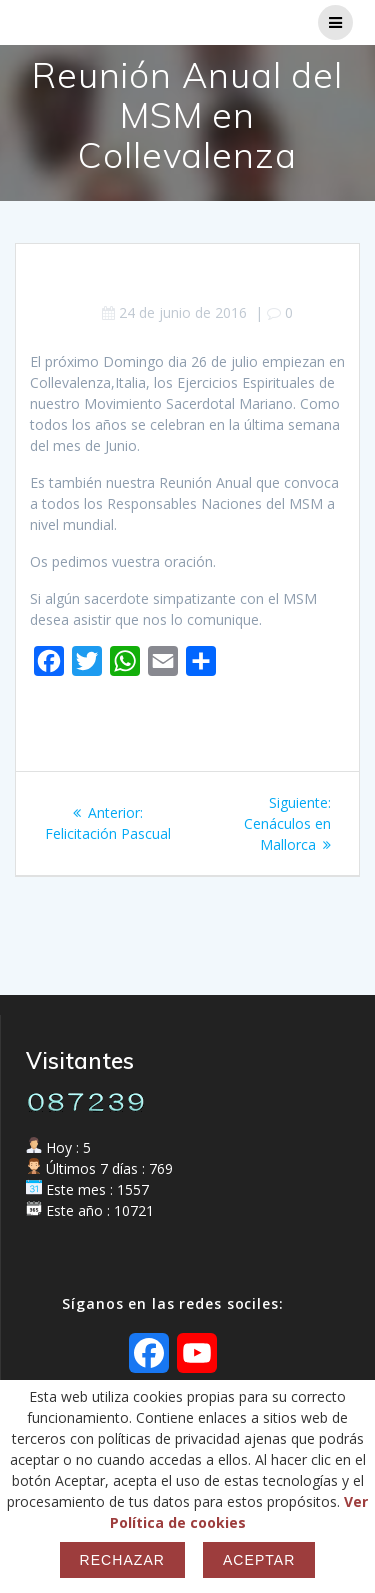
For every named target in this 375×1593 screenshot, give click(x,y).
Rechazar (122, 1560)
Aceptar (259, 1560)
